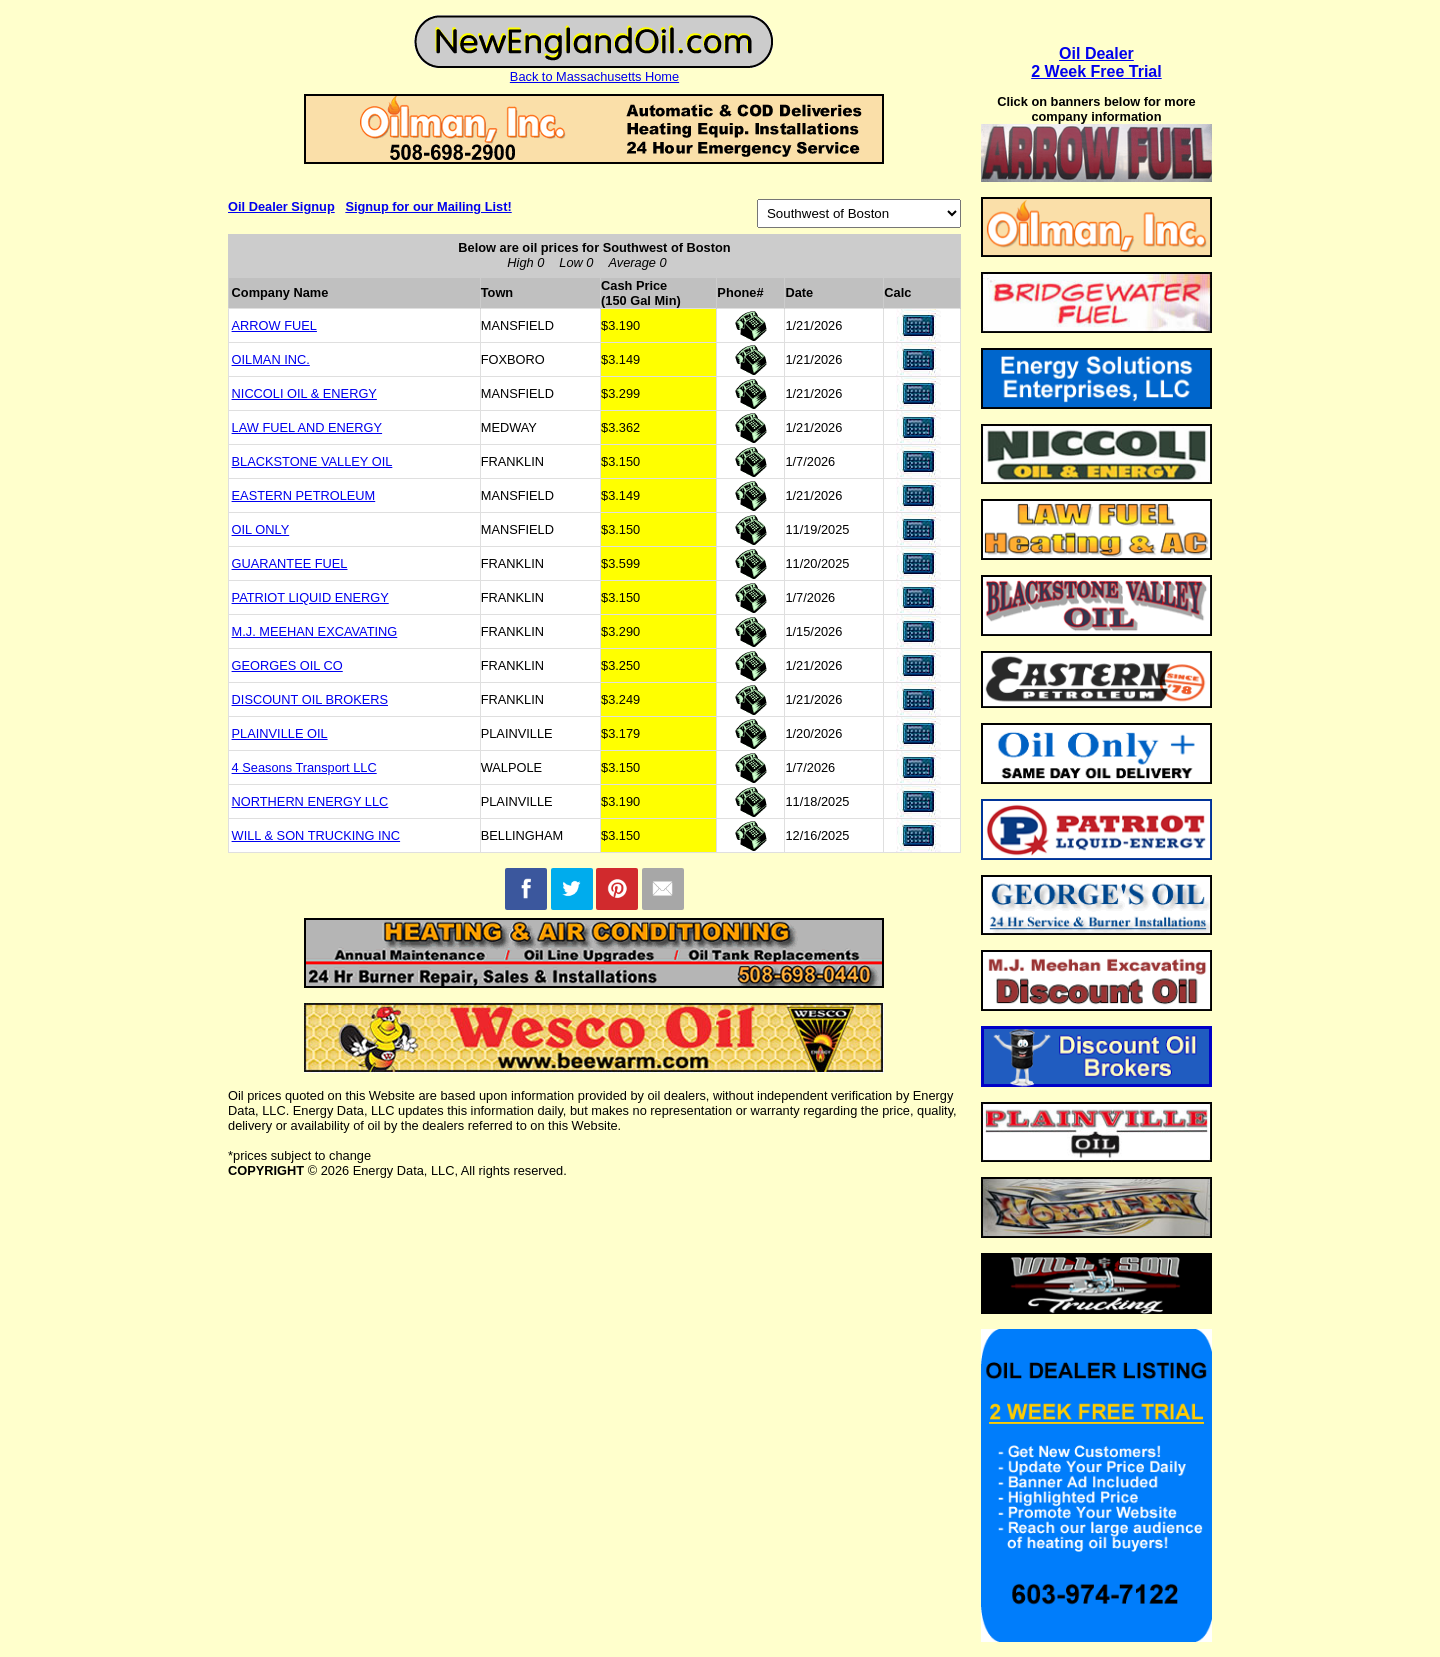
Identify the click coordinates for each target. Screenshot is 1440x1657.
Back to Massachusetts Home (594, 76)
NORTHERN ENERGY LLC (310, 801)
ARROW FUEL (274, 325)
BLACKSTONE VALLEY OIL (312, 461)
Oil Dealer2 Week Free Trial (1096, 62)
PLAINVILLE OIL (280, 733)
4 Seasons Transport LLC (304, 767)
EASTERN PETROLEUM (304, 495)
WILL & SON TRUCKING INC (316, 835)
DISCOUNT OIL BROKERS (310, 699)
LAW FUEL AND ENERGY (307, 427)
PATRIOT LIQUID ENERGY (310, 597)
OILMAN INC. (271, 359)
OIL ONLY (261, 529)
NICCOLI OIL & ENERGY (304, 393)
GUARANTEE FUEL (290, 563)
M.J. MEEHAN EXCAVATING (315, 631)
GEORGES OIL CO (287, 665)
